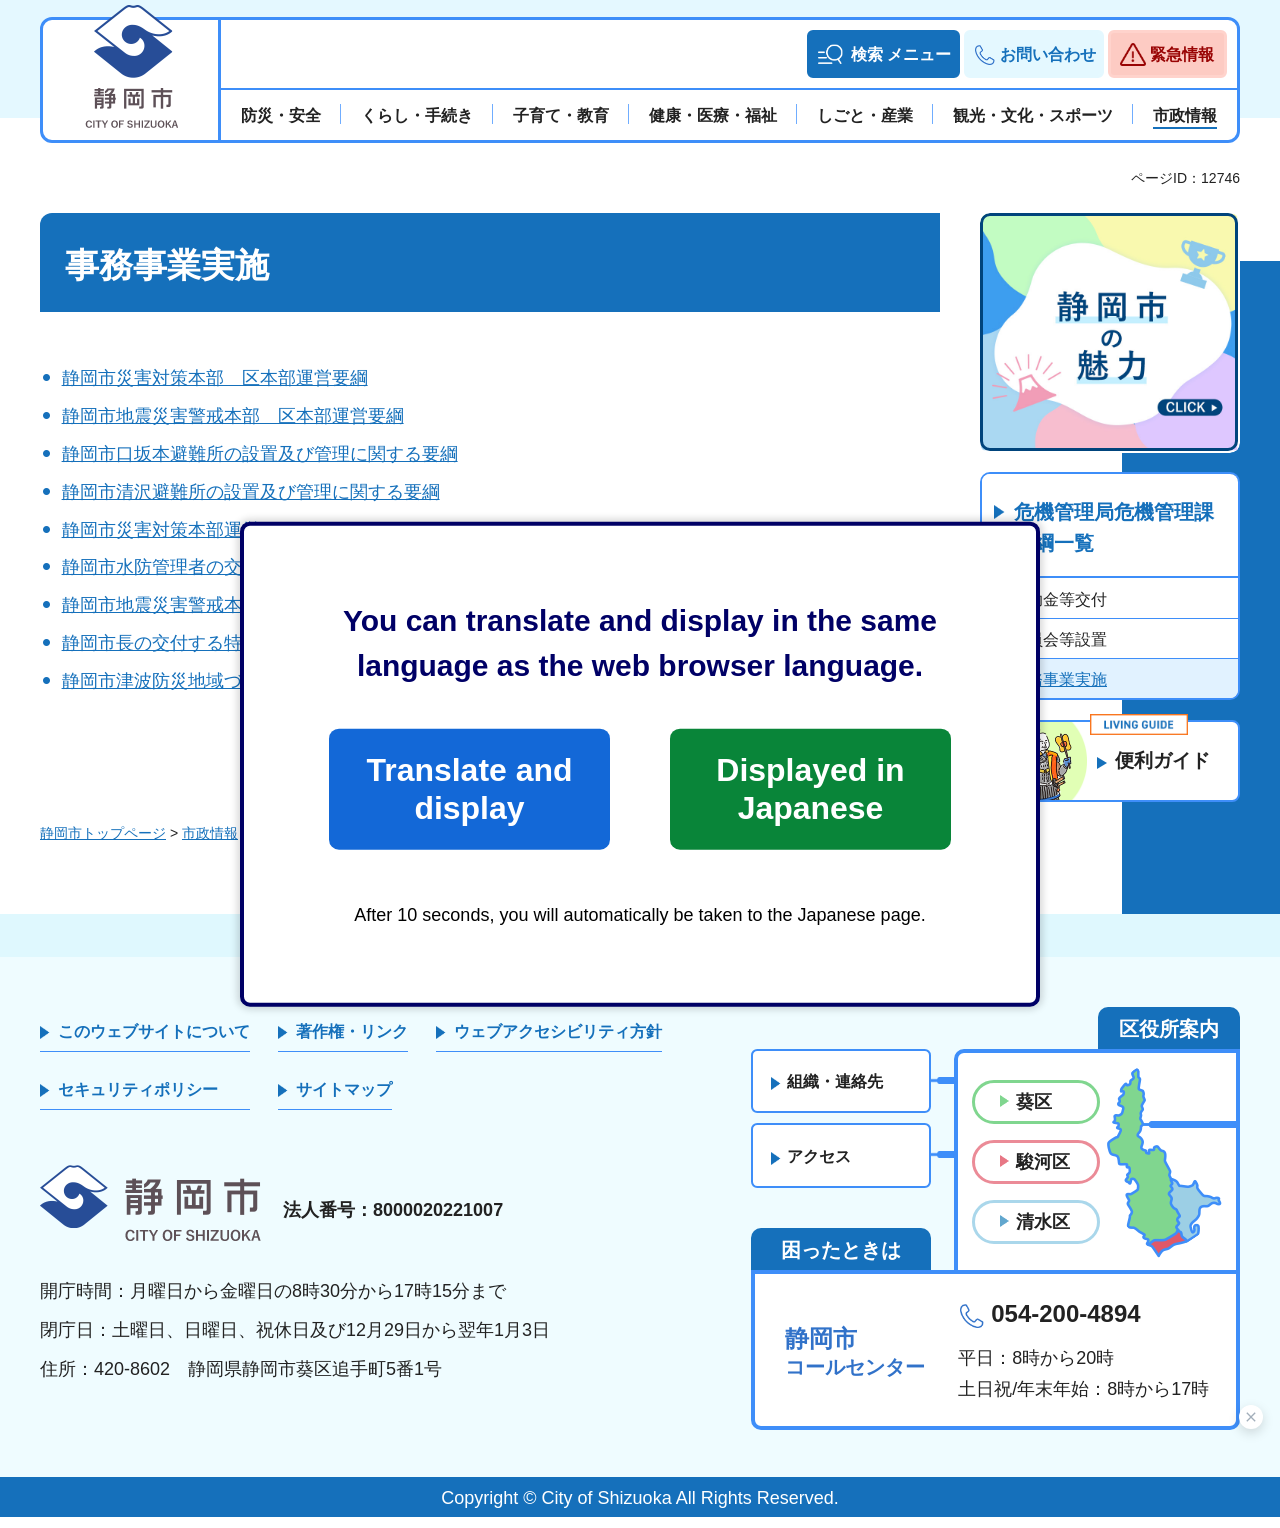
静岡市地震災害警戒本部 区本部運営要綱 (233, 416)
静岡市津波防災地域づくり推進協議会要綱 (233, 681)
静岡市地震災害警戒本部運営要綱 (197, 605)
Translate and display (469, 789)
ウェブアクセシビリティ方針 (558, 1042)
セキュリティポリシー (138, 1101)
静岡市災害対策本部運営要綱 (179, 530)
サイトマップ (344, 1101)
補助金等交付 (1059, 600)
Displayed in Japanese (810, 789)
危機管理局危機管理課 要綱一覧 (1124, 529)
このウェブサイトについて (154, 1042)
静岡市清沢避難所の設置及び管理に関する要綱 (251, 492)
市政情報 (210, 845)
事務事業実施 (1059, 680)
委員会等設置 (1059, 640)
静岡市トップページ (103, 845)
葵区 (1034, 1113)
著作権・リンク (352, 1042)
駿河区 (1043, 1174)
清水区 (1043, 1234)
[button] (883, 54)
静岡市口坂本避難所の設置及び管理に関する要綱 (260, 454)
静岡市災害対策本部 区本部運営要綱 (215, 378)
